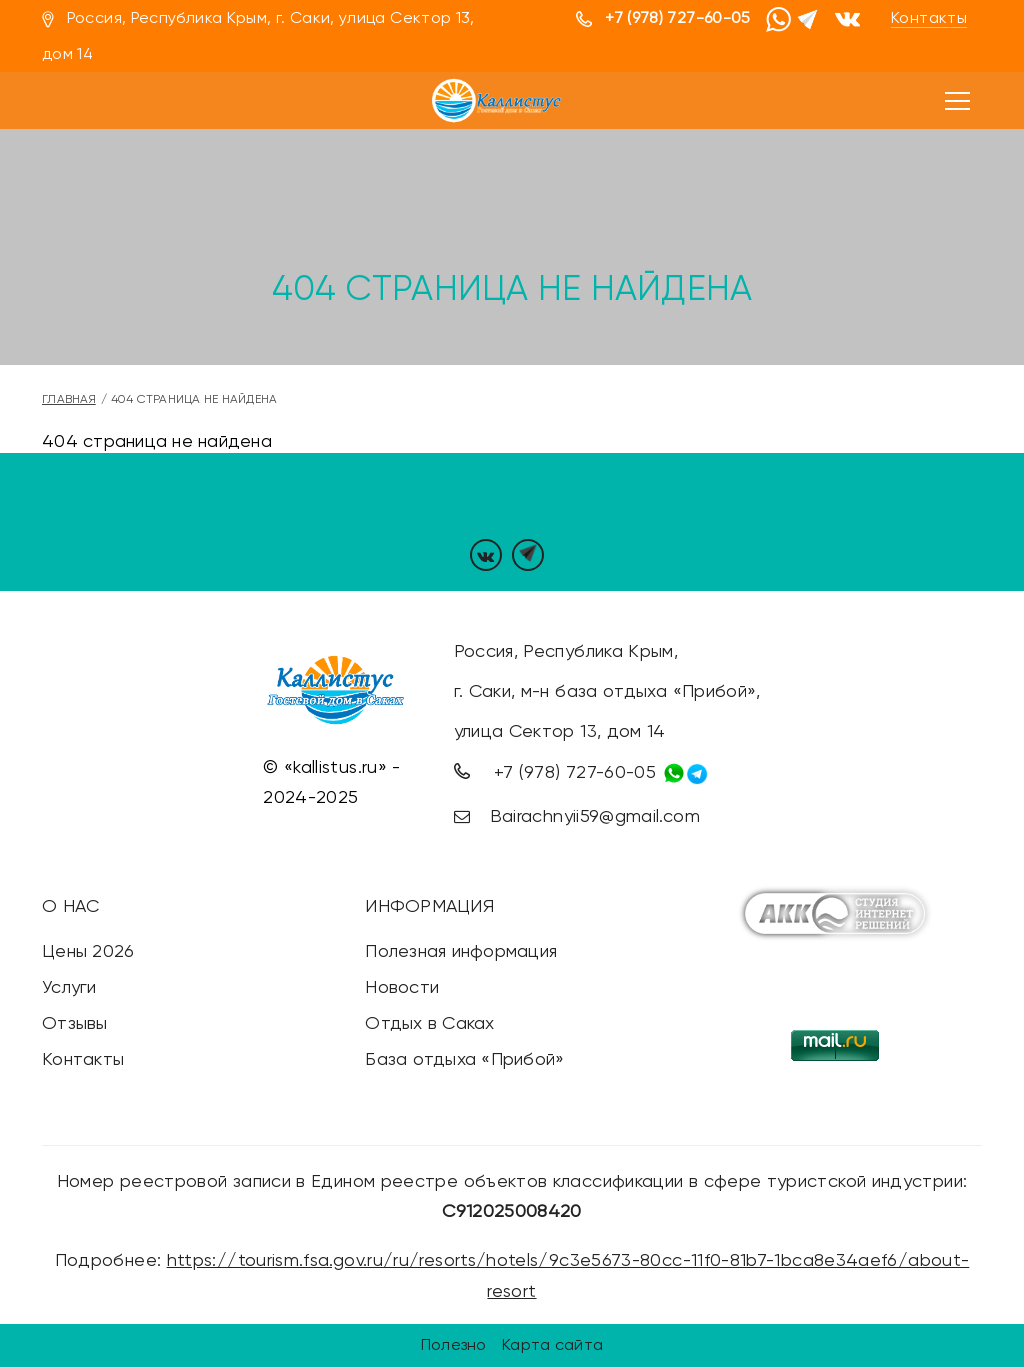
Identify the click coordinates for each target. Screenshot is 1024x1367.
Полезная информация (461, 950)
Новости (402, 986)
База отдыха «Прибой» (464, 1058)
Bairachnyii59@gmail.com (595, 815)
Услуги (69, 986)
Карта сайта (552, 1344)
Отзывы (75, 1022)
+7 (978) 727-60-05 (677, 17)
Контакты (929, 17)
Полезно (454, 1344)
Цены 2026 (88, 950)
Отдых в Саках (429, 1022)
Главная (69, 399)
